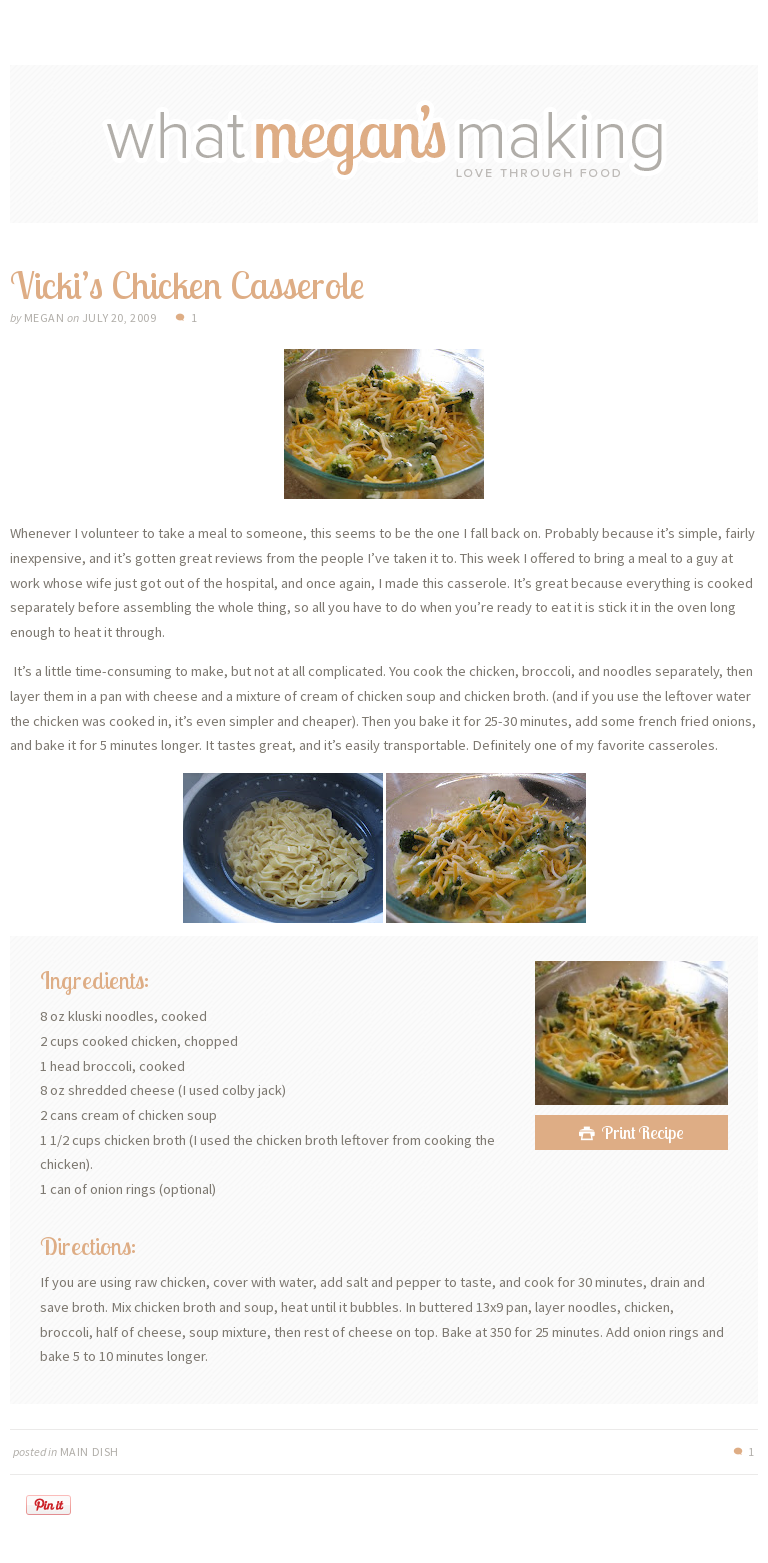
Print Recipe (643, 1132)
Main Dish (89, 1451)
